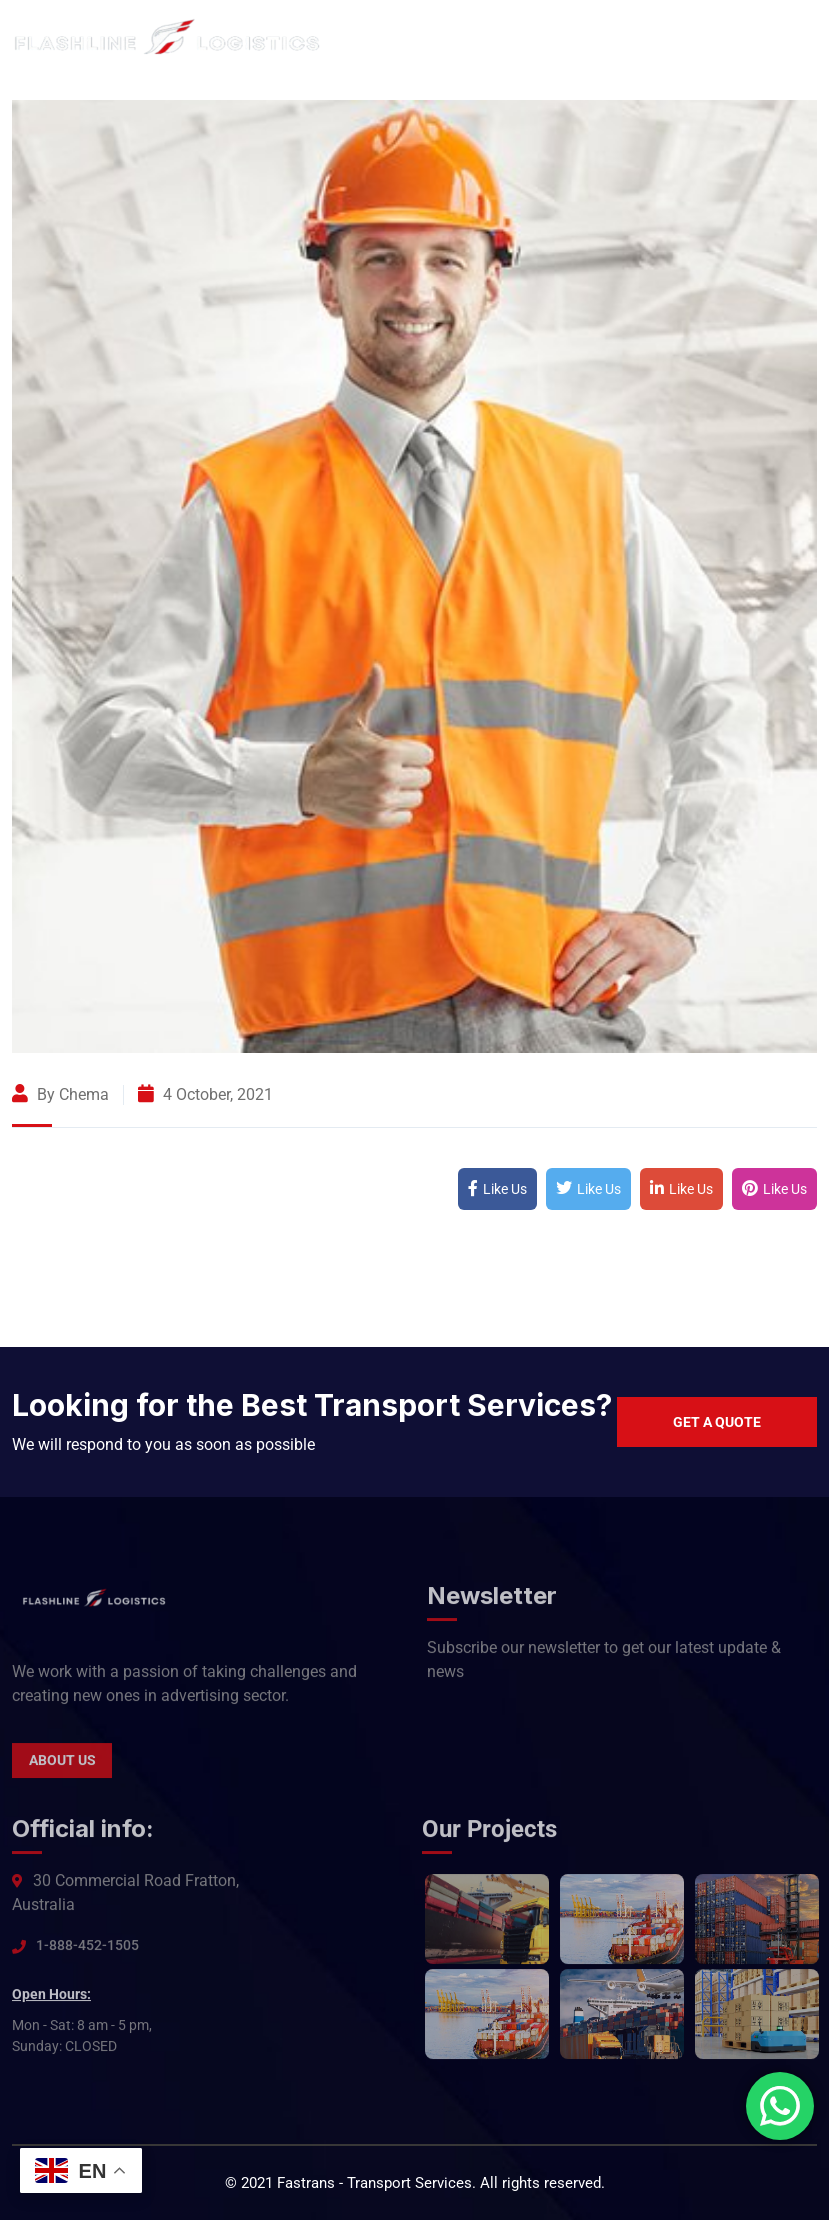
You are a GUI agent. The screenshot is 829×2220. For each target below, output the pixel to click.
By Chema (60, 1094)
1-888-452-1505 (87, 1953)
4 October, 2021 (205, 1094)
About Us (62, 1769)
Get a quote (717, 1422)
